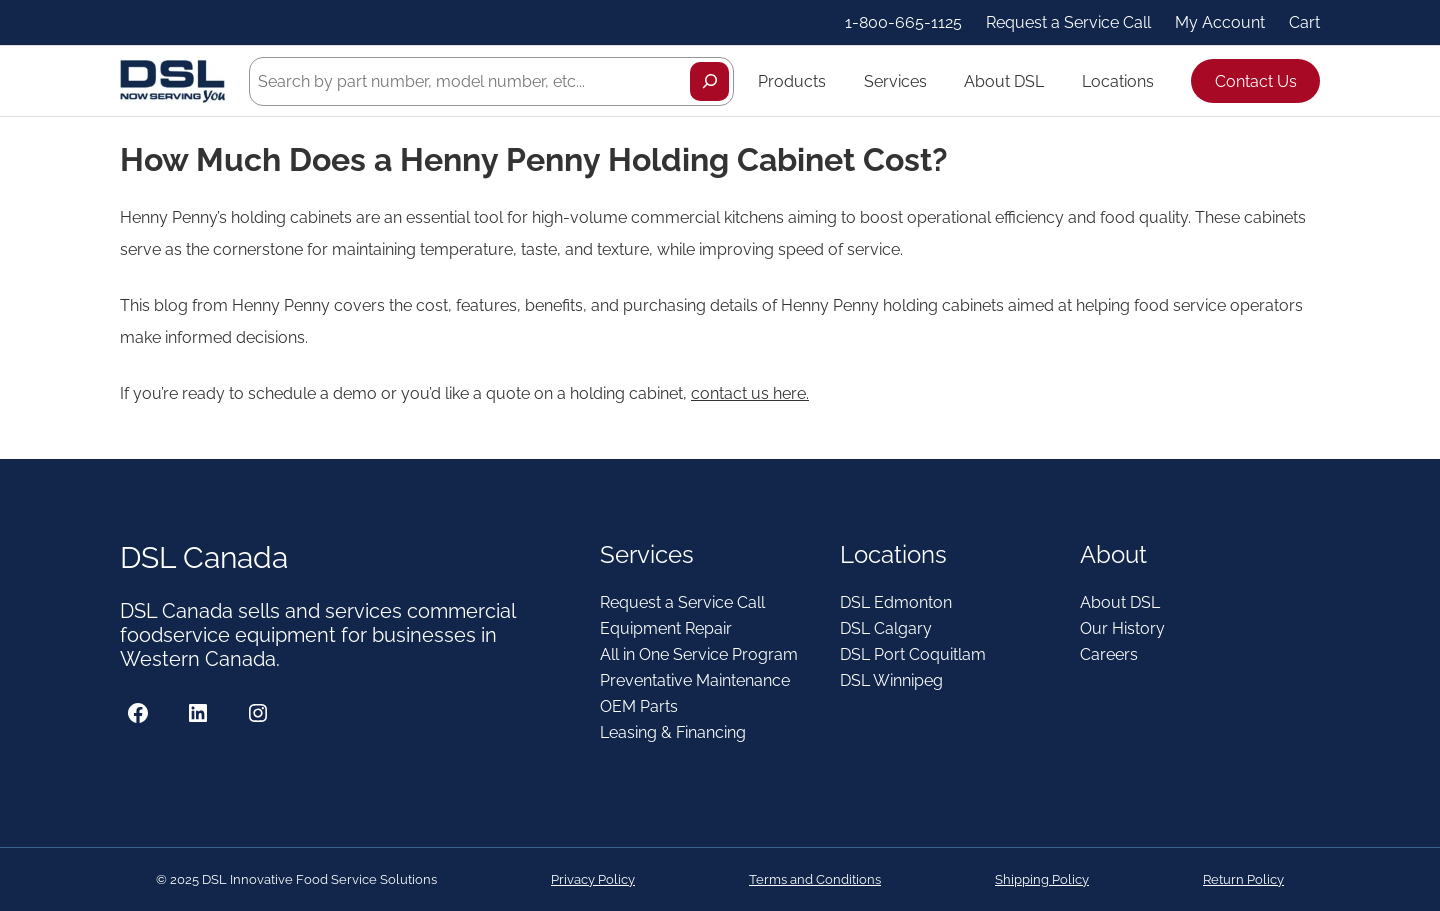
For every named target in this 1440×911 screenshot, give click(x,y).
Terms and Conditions (815, 879)
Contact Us (1256, 81)
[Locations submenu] (1163, 81)
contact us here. (750, 393)
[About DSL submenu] (1053, 81)
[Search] (709, 81)
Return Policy (1243, 879)
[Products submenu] (835, 81)
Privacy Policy (593, 879)
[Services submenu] (936, 81)
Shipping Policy (1042, 879)
